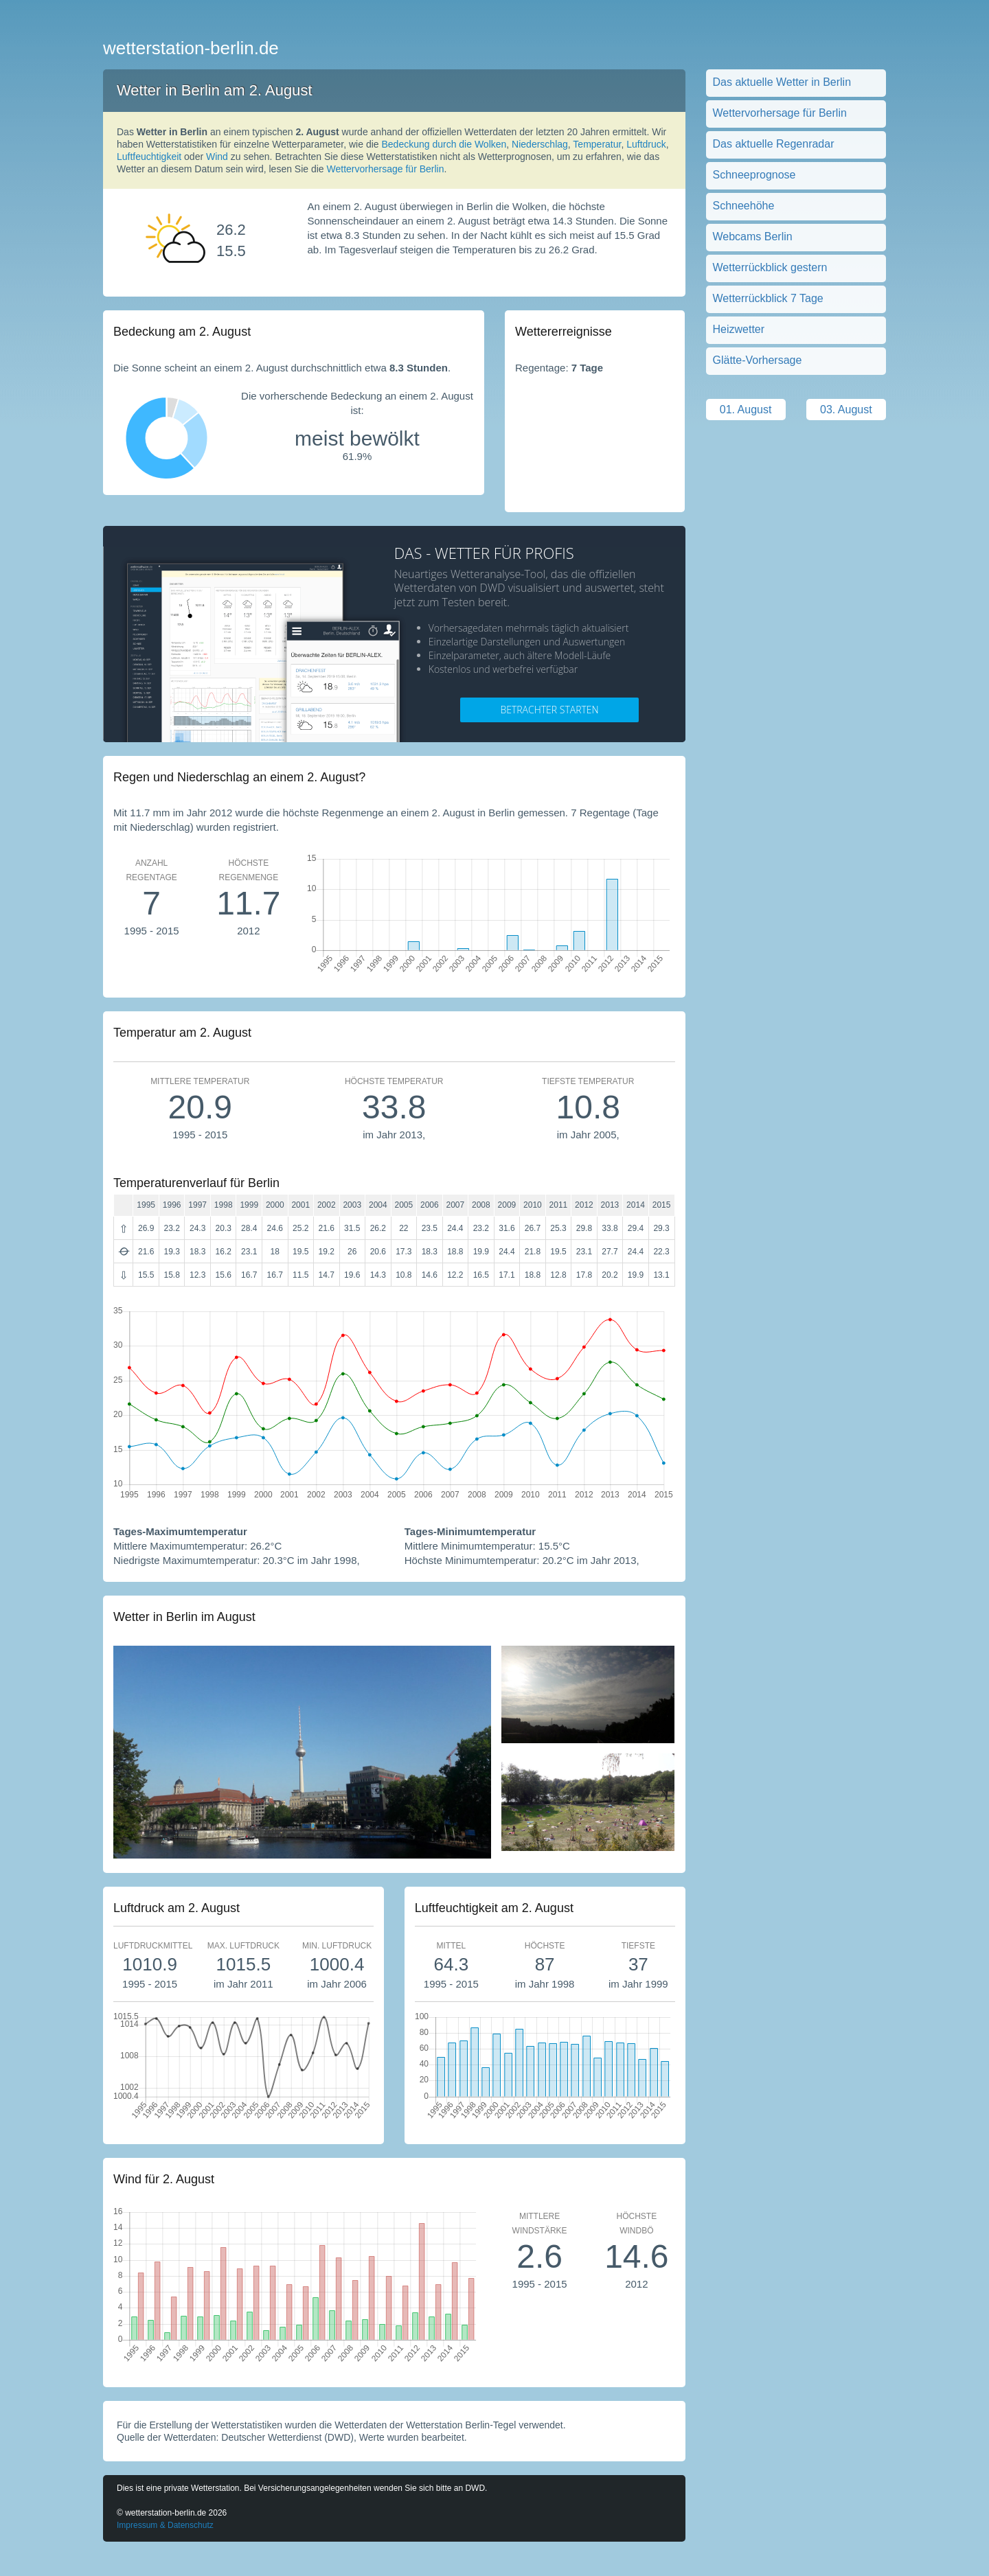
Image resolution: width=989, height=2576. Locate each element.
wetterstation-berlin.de (191, 48)
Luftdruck (646, 144)
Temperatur (597, 144)
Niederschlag (540, 144)
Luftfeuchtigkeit (149, 156)
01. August (746, 409)
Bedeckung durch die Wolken (443, 144)
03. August (846, 409)
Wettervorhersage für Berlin (385, 168)
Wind (217, 156)
